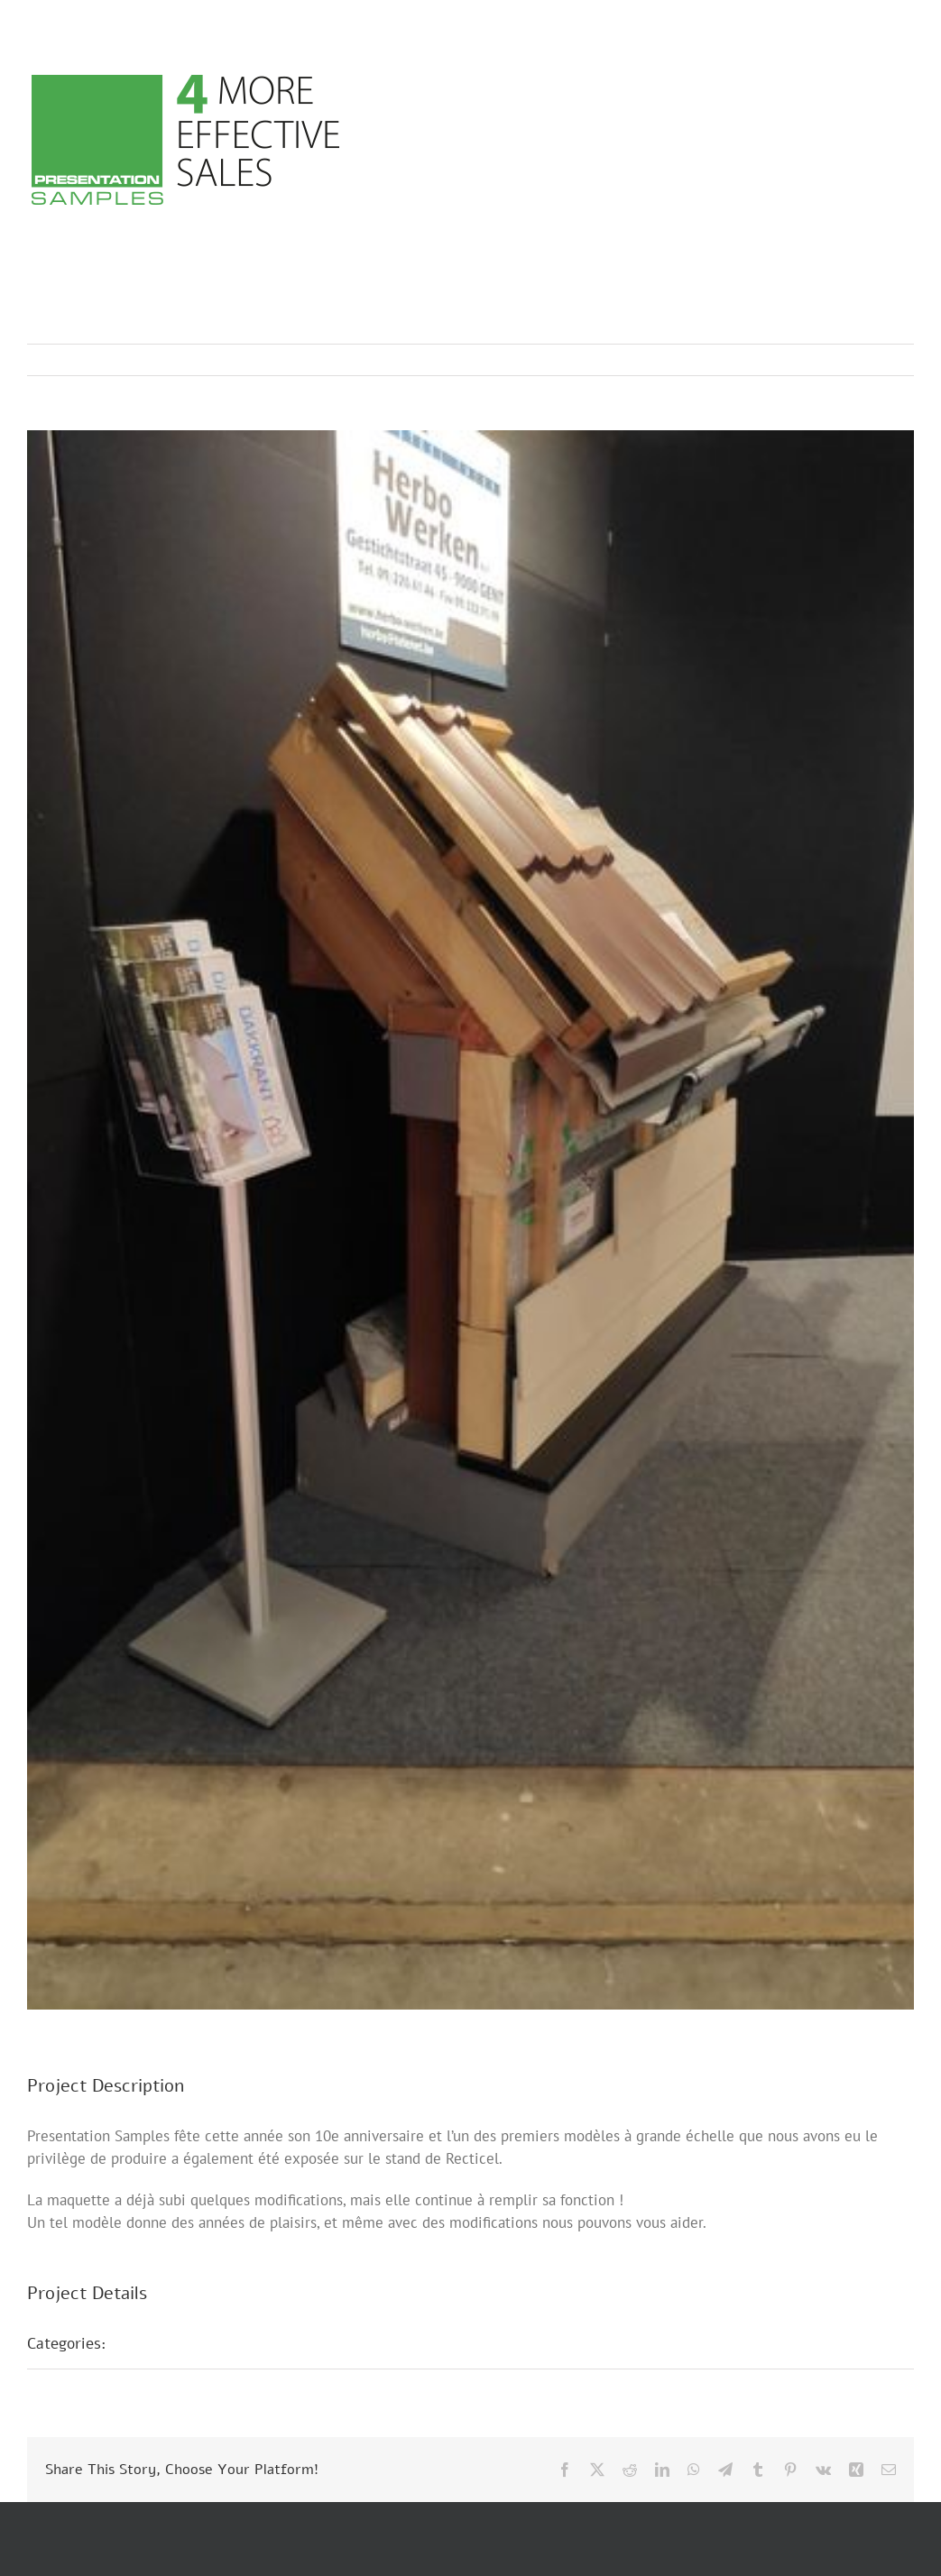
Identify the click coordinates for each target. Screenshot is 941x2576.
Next (883, 360)
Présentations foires (196, 2343)
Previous (821, 360)
